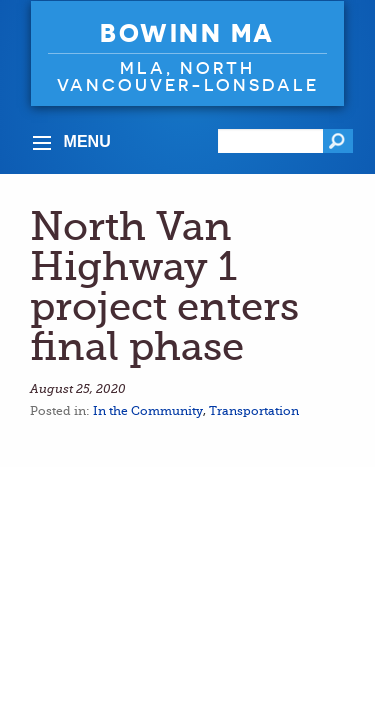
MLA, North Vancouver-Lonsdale (188, 76)
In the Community (148, 411)
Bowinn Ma (187, 33)
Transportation (254, 411)
